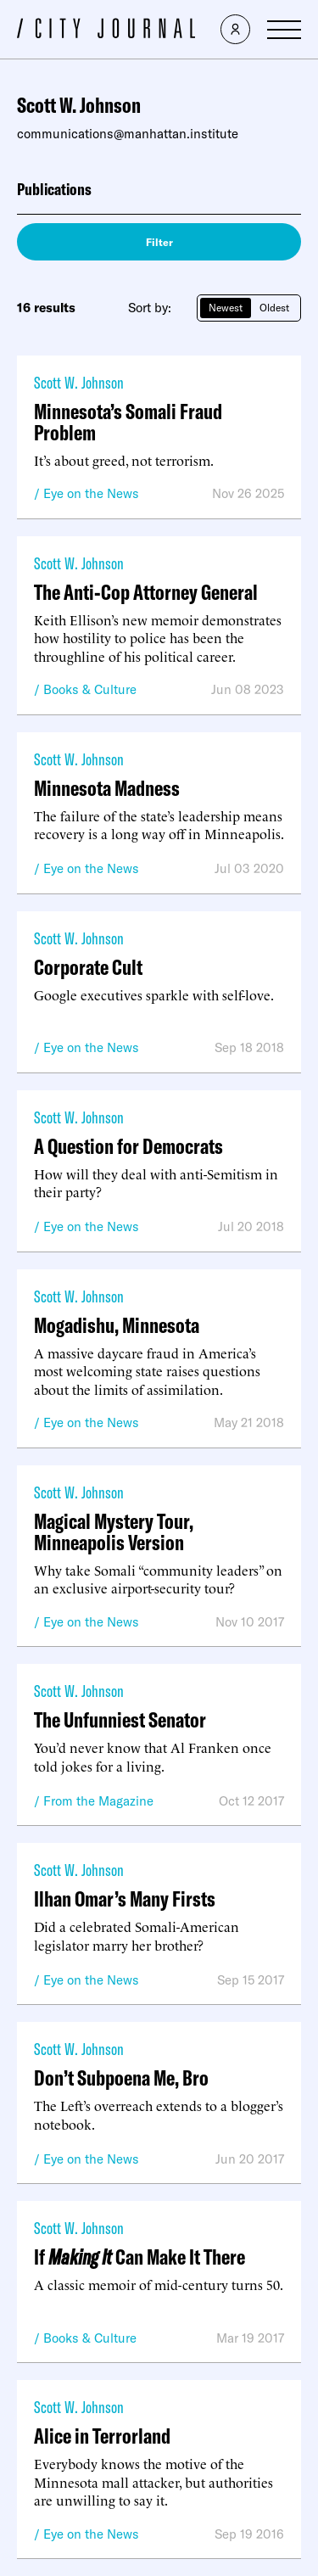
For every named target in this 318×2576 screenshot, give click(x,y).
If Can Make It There (139, 2256)
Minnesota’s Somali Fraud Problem (128, 421)
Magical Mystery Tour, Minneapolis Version (113, 1531)
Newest (226, 307)
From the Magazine (98, 1801)
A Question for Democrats (128, 1145)
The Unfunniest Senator (120, 1719)
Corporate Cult (88, 966)
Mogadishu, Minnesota (116, 1325)
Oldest (274, 307)
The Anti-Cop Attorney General (146, 591)
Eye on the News (91, 493)
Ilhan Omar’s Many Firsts (124, 1898)
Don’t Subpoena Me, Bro (121, 2077)
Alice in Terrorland (102, 2435)
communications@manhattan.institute (127, 133)
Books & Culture (90, 689)
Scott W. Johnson (79, 382)
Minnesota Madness (107, 787)
